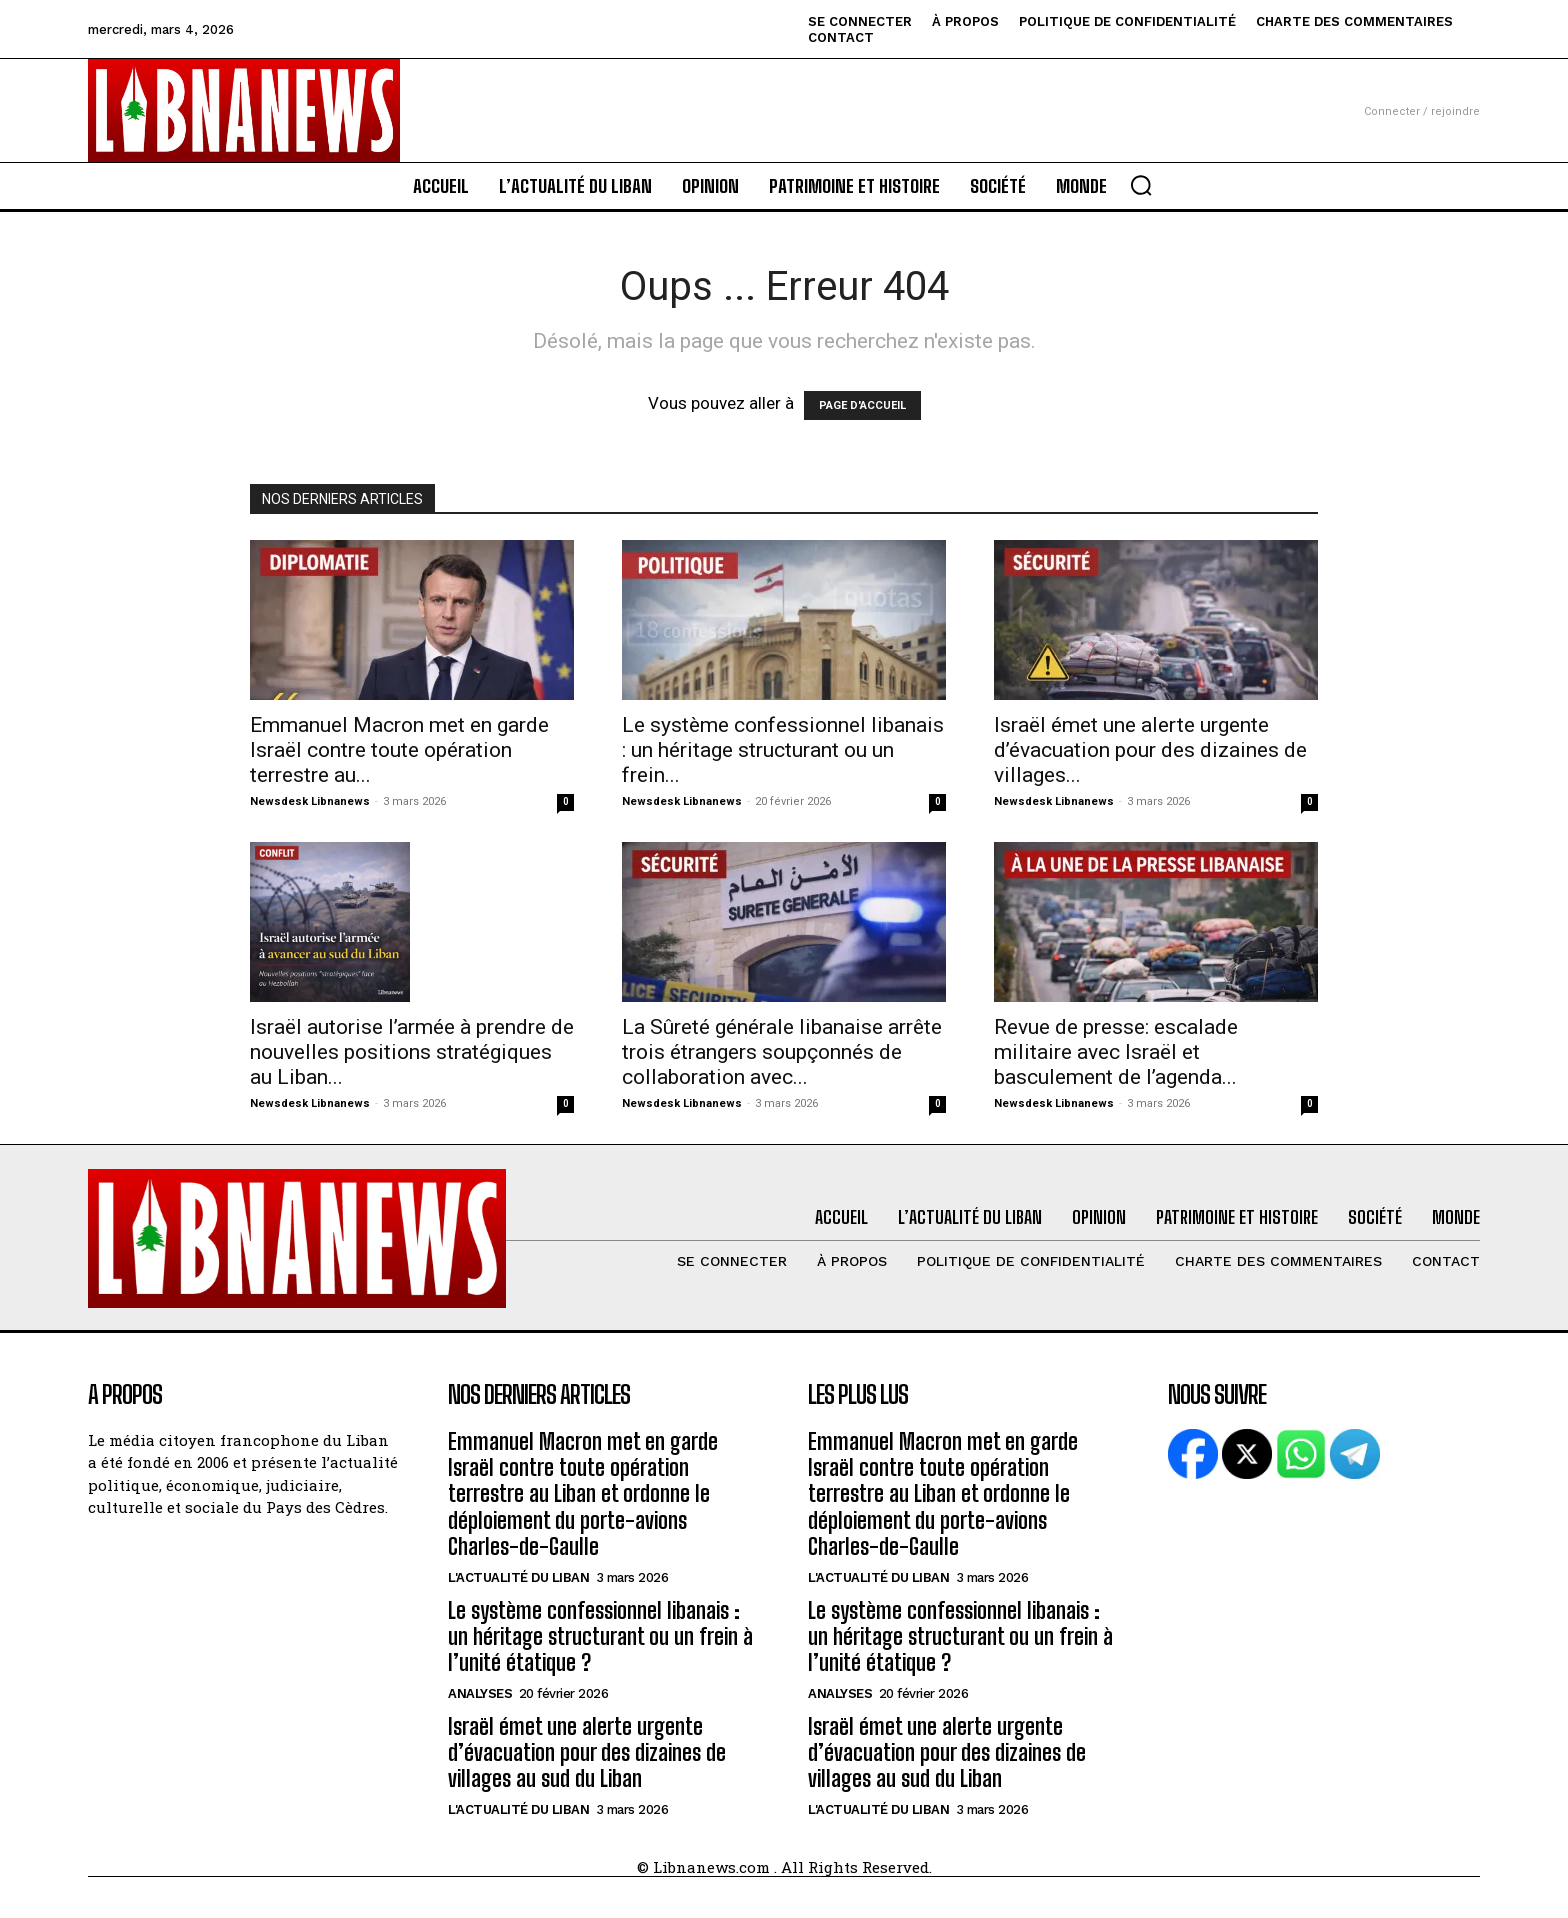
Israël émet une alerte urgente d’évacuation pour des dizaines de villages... (1150, 750)
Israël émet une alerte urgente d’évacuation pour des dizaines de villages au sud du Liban (587, 1753)
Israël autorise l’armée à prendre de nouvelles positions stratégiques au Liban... (412, 1052)
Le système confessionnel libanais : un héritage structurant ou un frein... (783, 750)
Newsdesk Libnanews (310, 801)
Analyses (480, 1693)
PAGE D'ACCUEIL (862, 405)
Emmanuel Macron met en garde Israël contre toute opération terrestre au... (399, 750)
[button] (1141, 185)
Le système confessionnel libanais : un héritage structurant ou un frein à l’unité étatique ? (600, 1637)
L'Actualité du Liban (518, 1577)
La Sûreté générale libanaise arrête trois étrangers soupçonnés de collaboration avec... (782, 1052)
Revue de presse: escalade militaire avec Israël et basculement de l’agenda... (1116, 1052)
